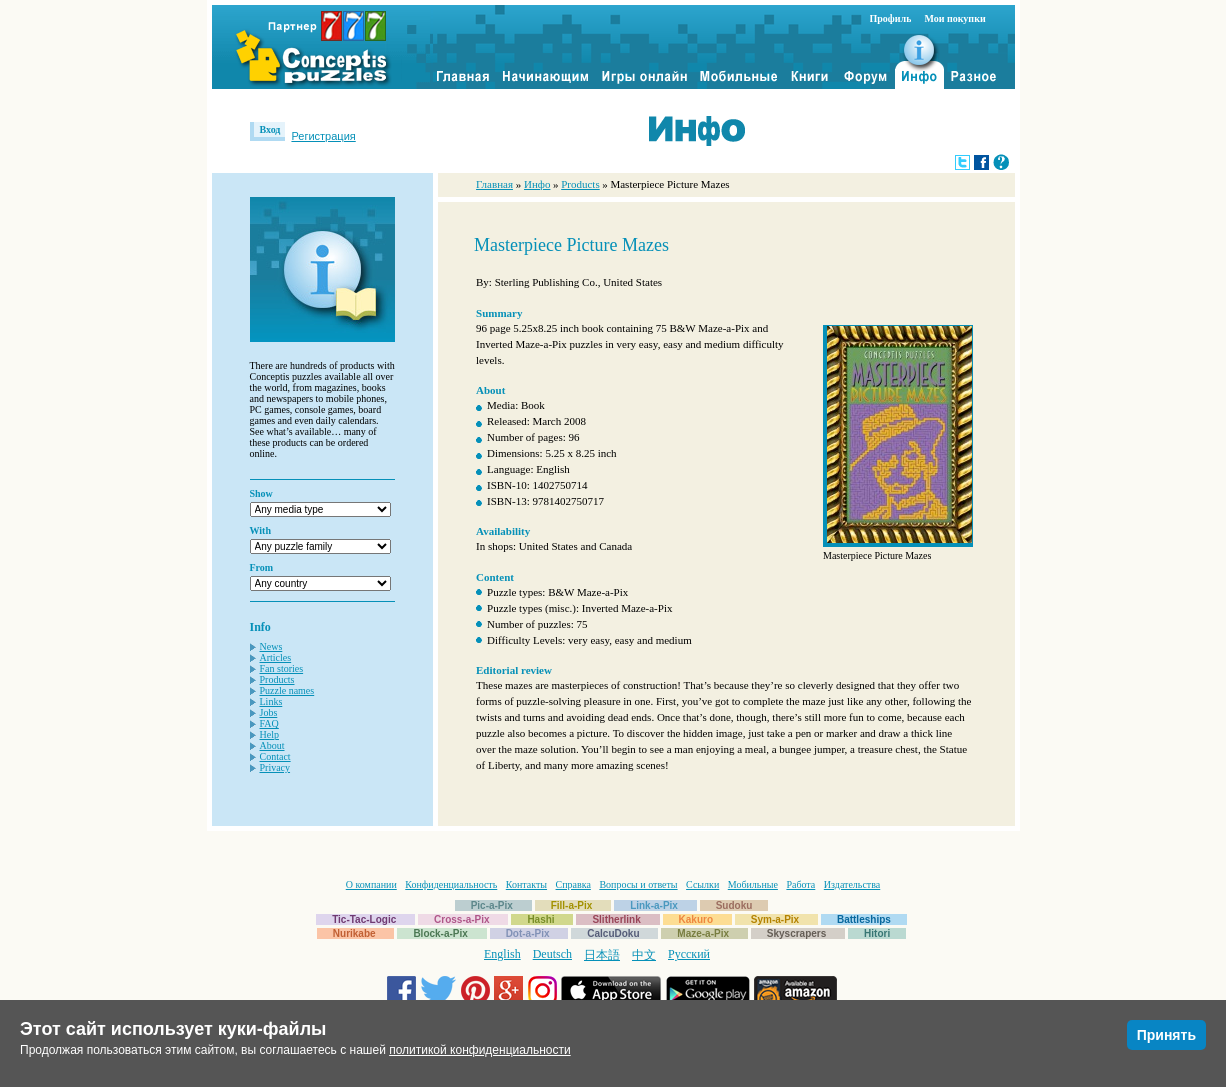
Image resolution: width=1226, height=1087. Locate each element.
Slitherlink (616, 919)
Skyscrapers (797, 933)
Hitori (877, 933)
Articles (276, 657)
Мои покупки (954, 18)
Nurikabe (354, 933)
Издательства (852, 884)
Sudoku (734, 905)
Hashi (540, 919)
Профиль (891, 18)
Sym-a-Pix (775, 919)
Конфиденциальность (451, 884)
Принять (1166, 1035)
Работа (800, 884)
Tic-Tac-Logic (364, 919)
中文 (644, 955)
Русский (689, 954)
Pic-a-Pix (492, 905)
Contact (275, 756)
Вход (270, 129)
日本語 (602, 955)
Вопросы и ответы (638, 884)
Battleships (864, 919)
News (271, 646)
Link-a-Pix (654, 905)
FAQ (269, 723)
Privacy (275, 767)
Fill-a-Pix (572, 905)
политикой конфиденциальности (479, 1050)
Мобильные (753, 884)
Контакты (526, 884)
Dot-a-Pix (528, 933)
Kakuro (696, 919)
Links (271, 701)
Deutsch (552, 954)
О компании (371, 884)
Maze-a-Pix (703, 933)
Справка (573, 884)
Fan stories (282, 668)
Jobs (269, 712)
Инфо (537, 184)
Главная (494, 184)
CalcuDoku (613, 933)
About (272, 745)
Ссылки (702, 884)
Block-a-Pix (440, 933)
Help (269, 734)
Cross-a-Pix (462, 919)
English (502, 954)
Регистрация (323, 136)
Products (277, 679)
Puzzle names (287, 690)
